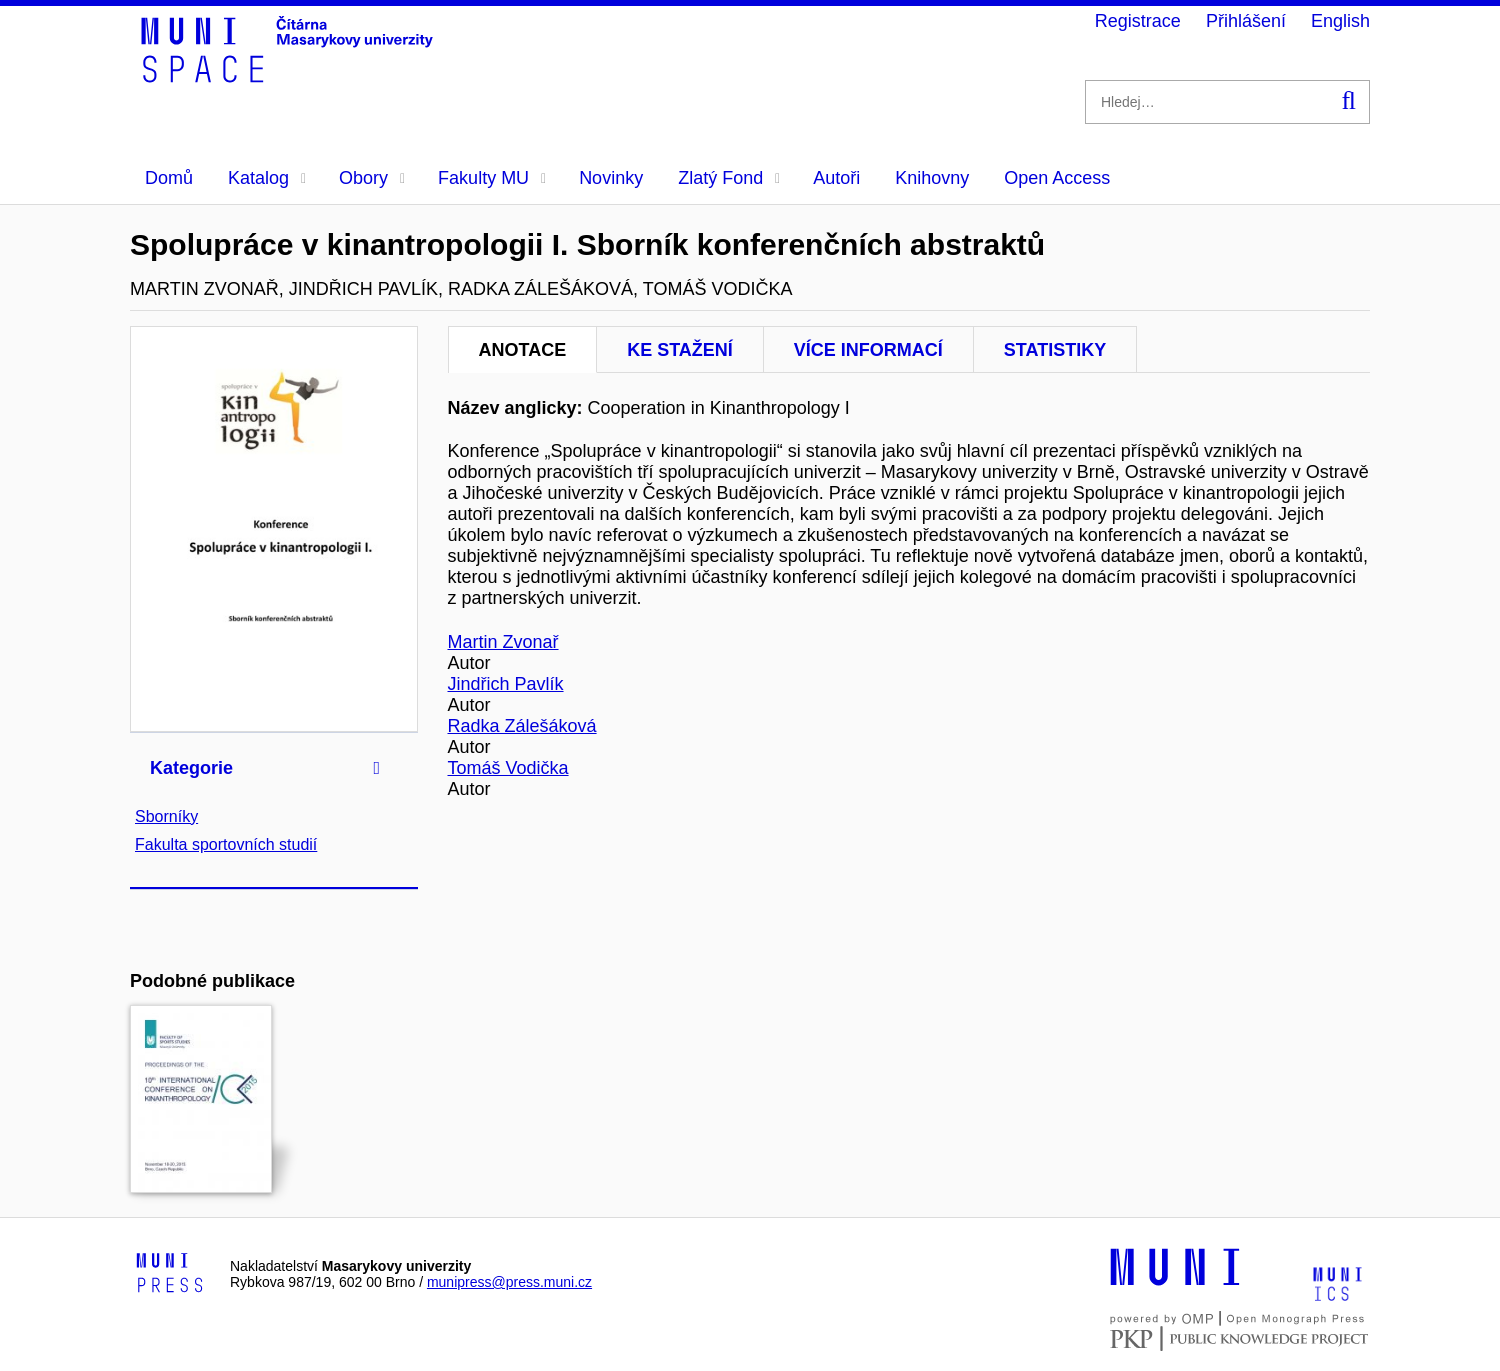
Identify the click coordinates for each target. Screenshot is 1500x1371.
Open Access (1057, 178)
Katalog (267, 178)
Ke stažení (680, 350)
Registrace (1138, 21)
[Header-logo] (290, 76)
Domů (169, 178)
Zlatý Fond (729, 178)
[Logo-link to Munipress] (170, 1274)
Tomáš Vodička (508, 768)
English (1340, 21)
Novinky (611, 178)
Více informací (868, 350)
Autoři (836, 178)
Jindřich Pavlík (506, 684)
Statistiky (1055, 350)
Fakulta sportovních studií (226, 844)
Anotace (523, 350)
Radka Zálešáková (522, 726)
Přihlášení (1246, 21)
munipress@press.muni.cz (509, 1282)
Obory (372, 178)
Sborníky (166, 816)
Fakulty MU (492, 178)
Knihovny (932, 178)
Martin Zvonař (503, 642)
